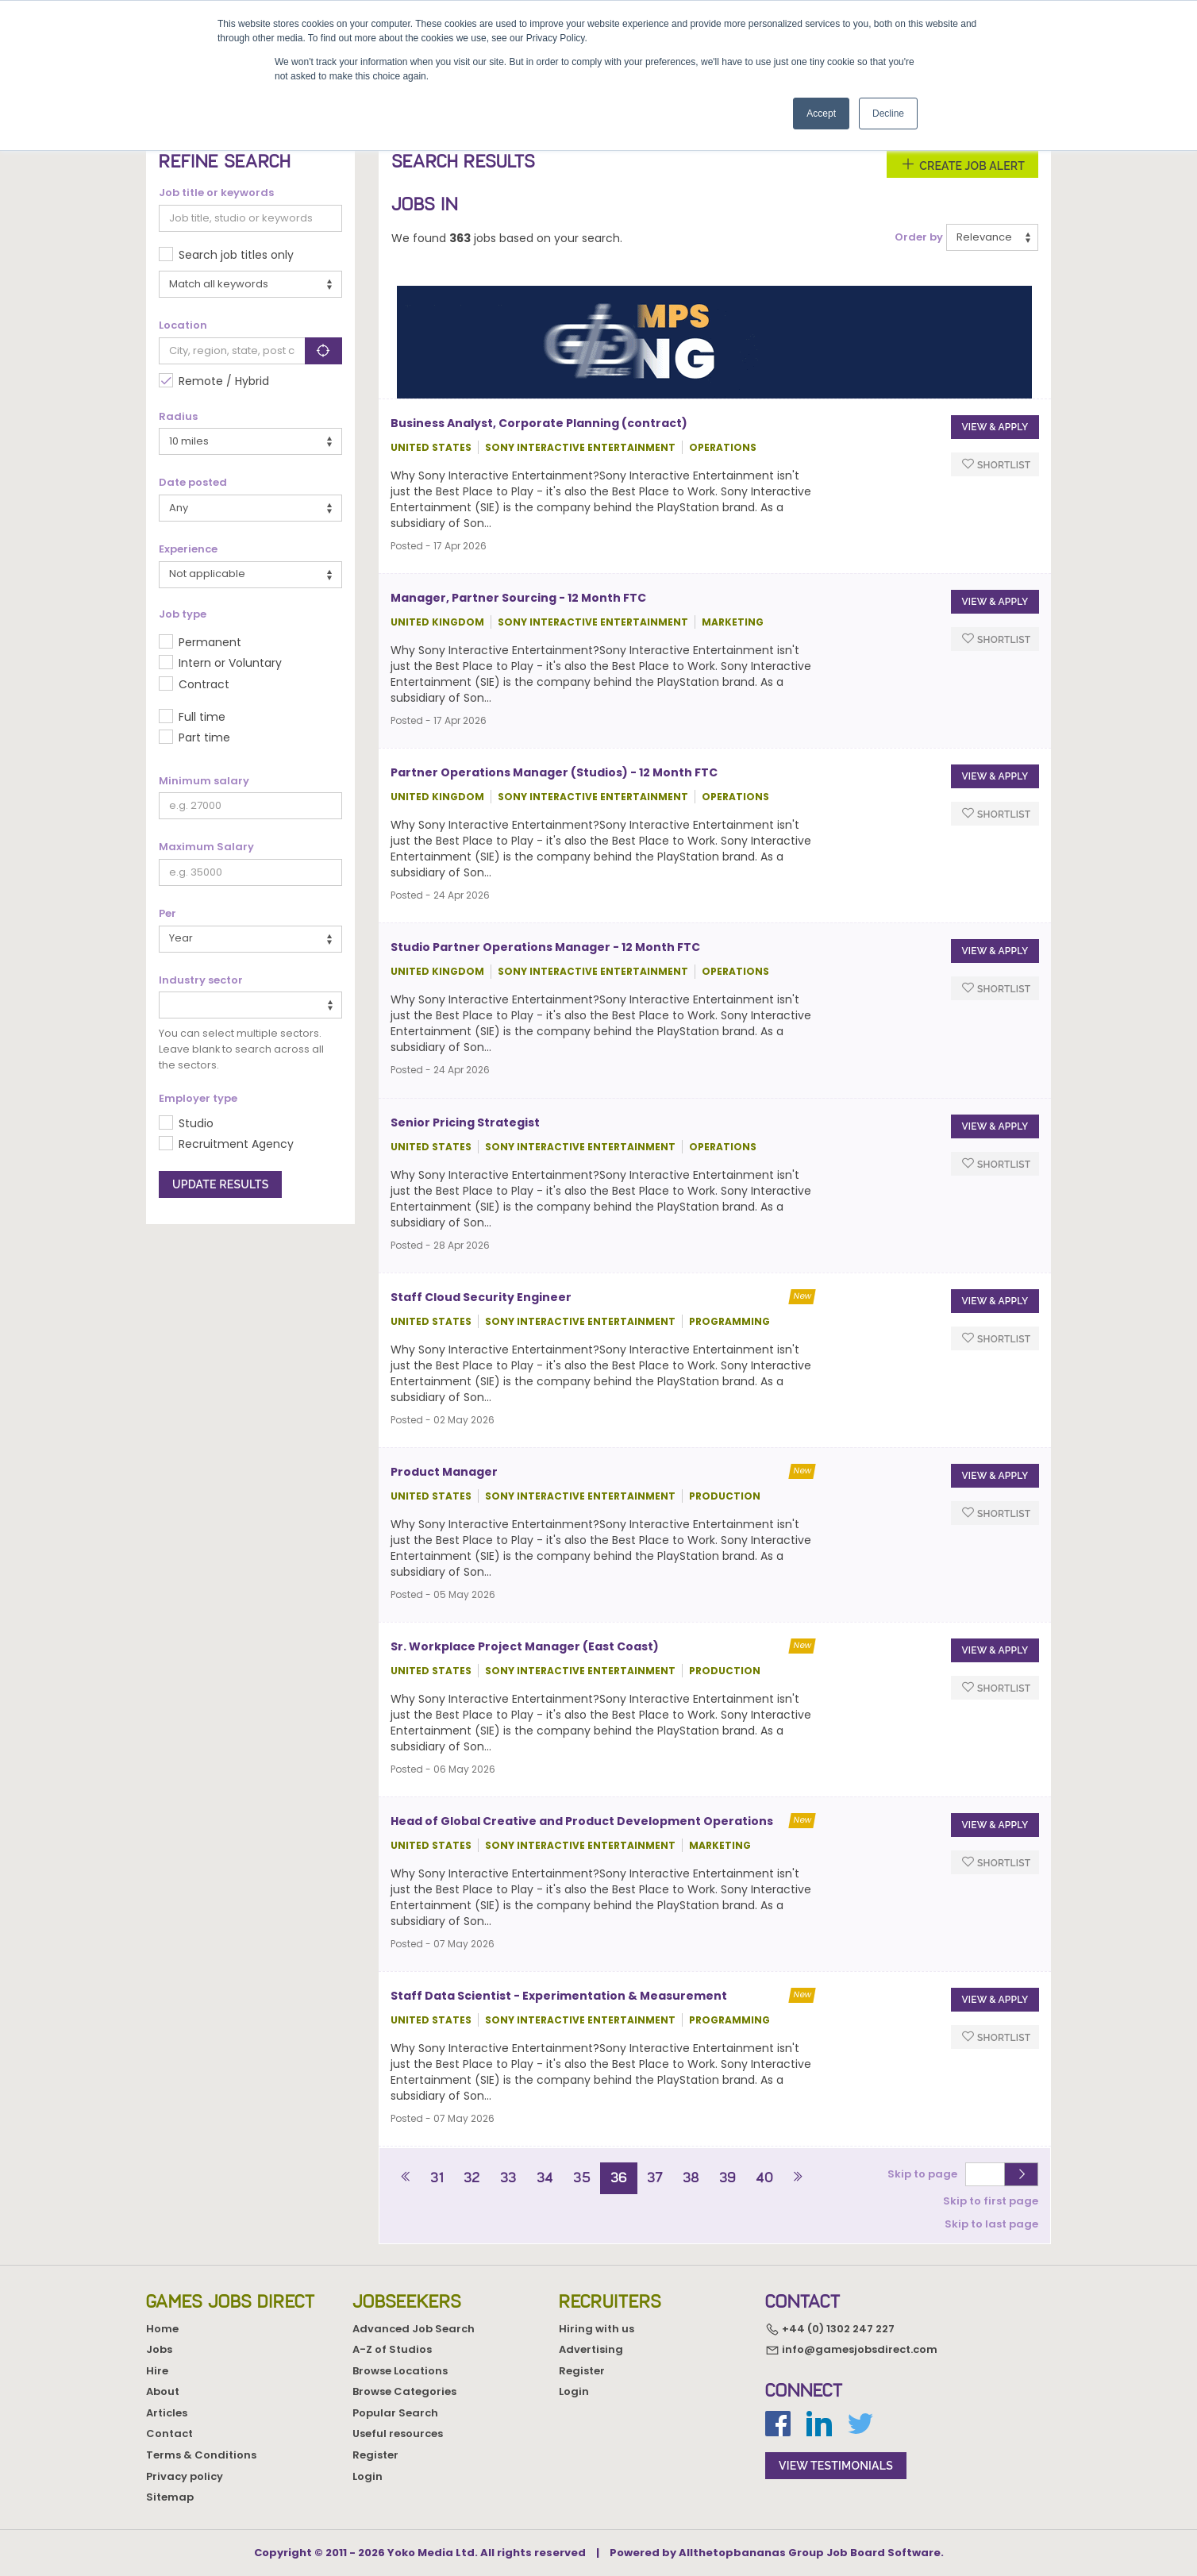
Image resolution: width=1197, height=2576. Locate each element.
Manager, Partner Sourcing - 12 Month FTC (518, 598)
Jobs (159, 2349)
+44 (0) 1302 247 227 (830, 2328)
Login (367, 2476)
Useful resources (397, 2433)
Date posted (193, 483)
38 (691, 2177)
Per (167, 914)
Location (183, 325)
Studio (196, 1123)
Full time (202, 717)
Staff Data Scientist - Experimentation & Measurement (559, 1996)
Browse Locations (400, 2370)
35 (582, 2177)
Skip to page (924, 2174)
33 (508, 2177)
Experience (188, 549)
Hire (157, 2370)
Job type (182, 614)
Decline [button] (888, 113)
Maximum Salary (206, 847)
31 (437, 2177)
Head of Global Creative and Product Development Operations (582, 1821)
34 (545, 2177)
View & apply (994, 427)
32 (472, 2177)
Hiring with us (596, 2328)
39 (727, 2177)
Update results (220, 1184)
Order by (919, 237)
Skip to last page (991, 2223)
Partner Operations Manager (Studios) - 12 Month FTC (554, 772)
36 (618, 2177)
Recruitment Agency (236, 1144)
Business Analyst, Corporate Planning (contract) (539, 423)
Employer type (198, 1099)
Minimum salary (204, 781)
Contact (169, 2433)
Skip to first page (990, 2200)
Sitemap (170, 2497)
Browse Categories (404, 2391)
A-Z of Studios (392, 2349)
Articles (166, 2412)
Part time (204, 737)
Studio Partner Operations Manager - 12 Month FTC (545, 947)
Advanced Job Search (413, 2328)
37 (655, 2177)
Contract (204, 684)
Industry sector (201, 980)
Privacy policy (184, 2476)
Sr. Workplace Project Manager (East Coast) (525, 1646)
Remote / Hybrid (224, 381)
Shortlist (996, 464)
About (162, 2391)
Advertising (591, 2349)
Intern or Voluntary (230, 663)
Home (162, 2328)
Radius (178, 417)
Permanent (210, 642)
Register (375, 2454)
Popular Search (395, 2412)
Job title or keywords (216, 193)
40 (764, 2177)
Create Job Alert (962, 164)
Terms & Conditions (201, 2454)
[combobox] (250, 1005)
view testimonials (836, 2465)
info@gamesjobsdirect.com (851, 2350)
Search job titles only (236, 255)
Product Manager (444, 1472)
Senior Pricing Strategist (465, 1122)
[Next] (797, 2177)
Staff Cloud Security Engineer (481, 1297)
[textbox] (168, 1004)
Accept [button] (821, 113)
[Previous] (406, 2177)
